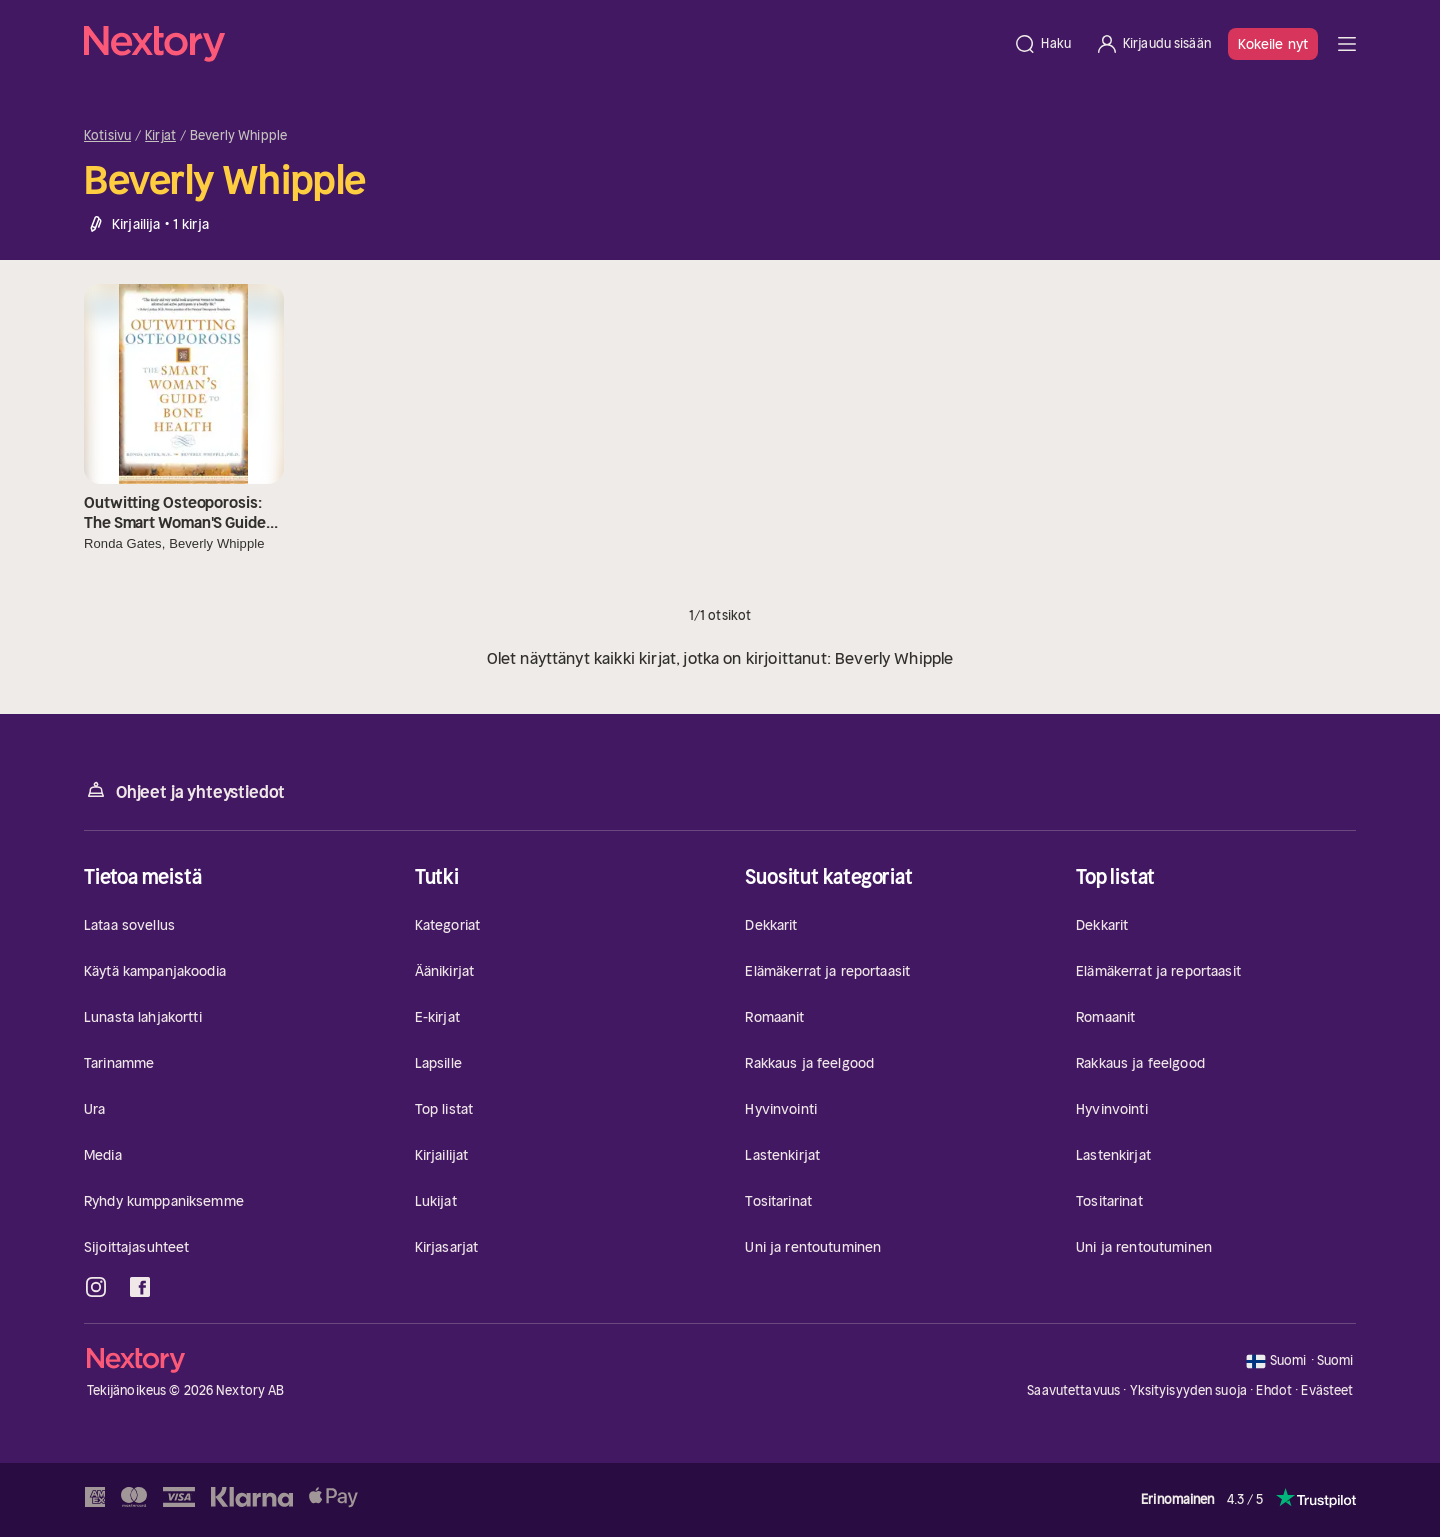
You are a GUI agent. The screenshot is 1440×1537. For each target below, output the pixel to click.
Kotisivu (107, 136)
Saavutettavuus (1073, 1390)
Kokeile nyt (1273, 44)
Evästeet (1327, 1391)
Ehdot (1274, 1390)
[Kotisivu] (542, 44)
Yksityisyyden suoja (1188, 1390)
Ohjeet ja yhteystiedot (184, 790)
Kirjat (160, 136)
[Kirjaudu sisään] (1153, 44)
